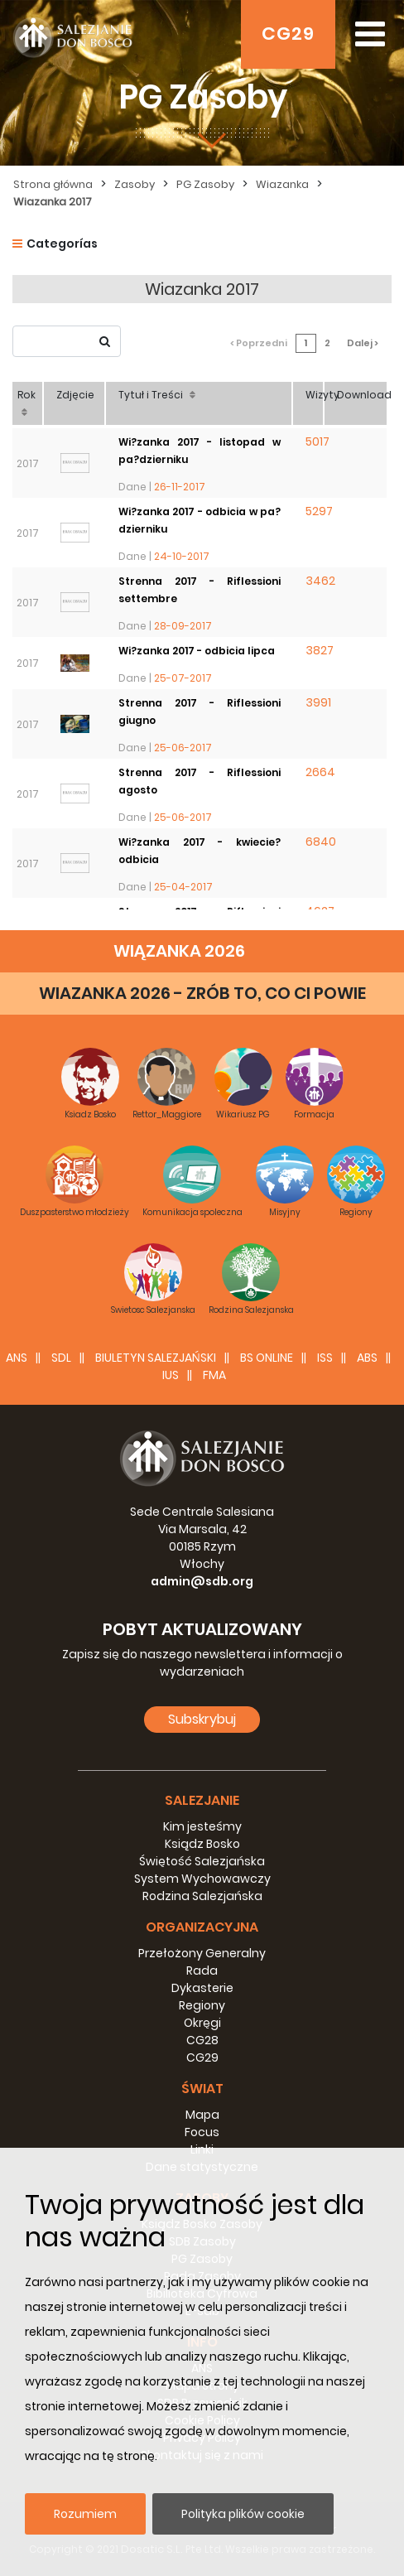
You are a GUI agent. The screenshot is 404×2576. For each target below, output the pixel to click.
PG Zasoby (205, 184)
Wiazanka (282, 184)
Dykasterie (202, 1988)
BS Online (266, 1357)
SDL (61, 1357)
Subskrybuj (202, 1719)
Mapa (202, 2114)
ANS (16, 1357)
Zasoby (134, 184)
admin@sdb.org (202, 1581)
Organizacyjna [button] (202, 1927)
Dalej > (362, 343)
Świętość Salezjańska (202, 1861)
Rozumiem (85, 2514)
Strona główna (53, 184)
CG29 (288, 33)
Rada (202, 1970)
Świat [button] (202, 2088)
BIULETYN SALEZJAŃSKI (155, 1357)
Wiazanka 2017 (52, 202)
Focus (202, 2132)
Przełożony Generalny (202, 1953)
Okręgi (202, 2022)
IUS (170, 1375)
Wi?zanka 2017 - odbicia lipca (196, 651)
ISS (325, 1357)
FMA (214, 1375)
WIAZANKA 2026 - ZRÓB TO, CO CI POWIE (202, 993)
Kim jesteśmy (202, 1826)
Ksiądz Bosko (202, 1844)
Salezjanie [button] (202, 1800)
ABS (367, 1357)
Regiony (202, 2005)
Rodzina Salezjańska (202, 1896)
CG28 (202, 2040)
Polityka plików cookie (243, 2514)
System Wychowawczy (202, 1878)
